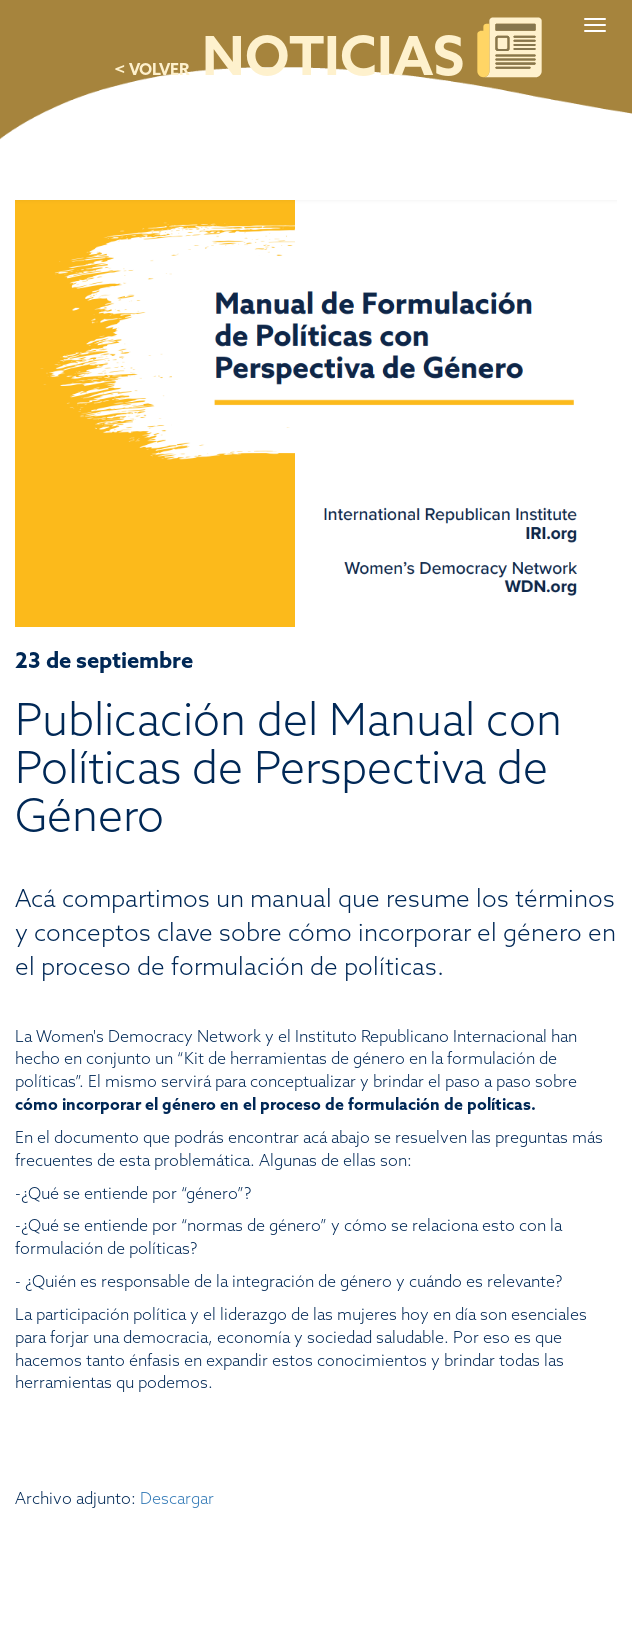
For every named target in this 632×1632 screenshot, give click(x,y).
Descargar (177, 1499)
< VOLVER (151, 70)
